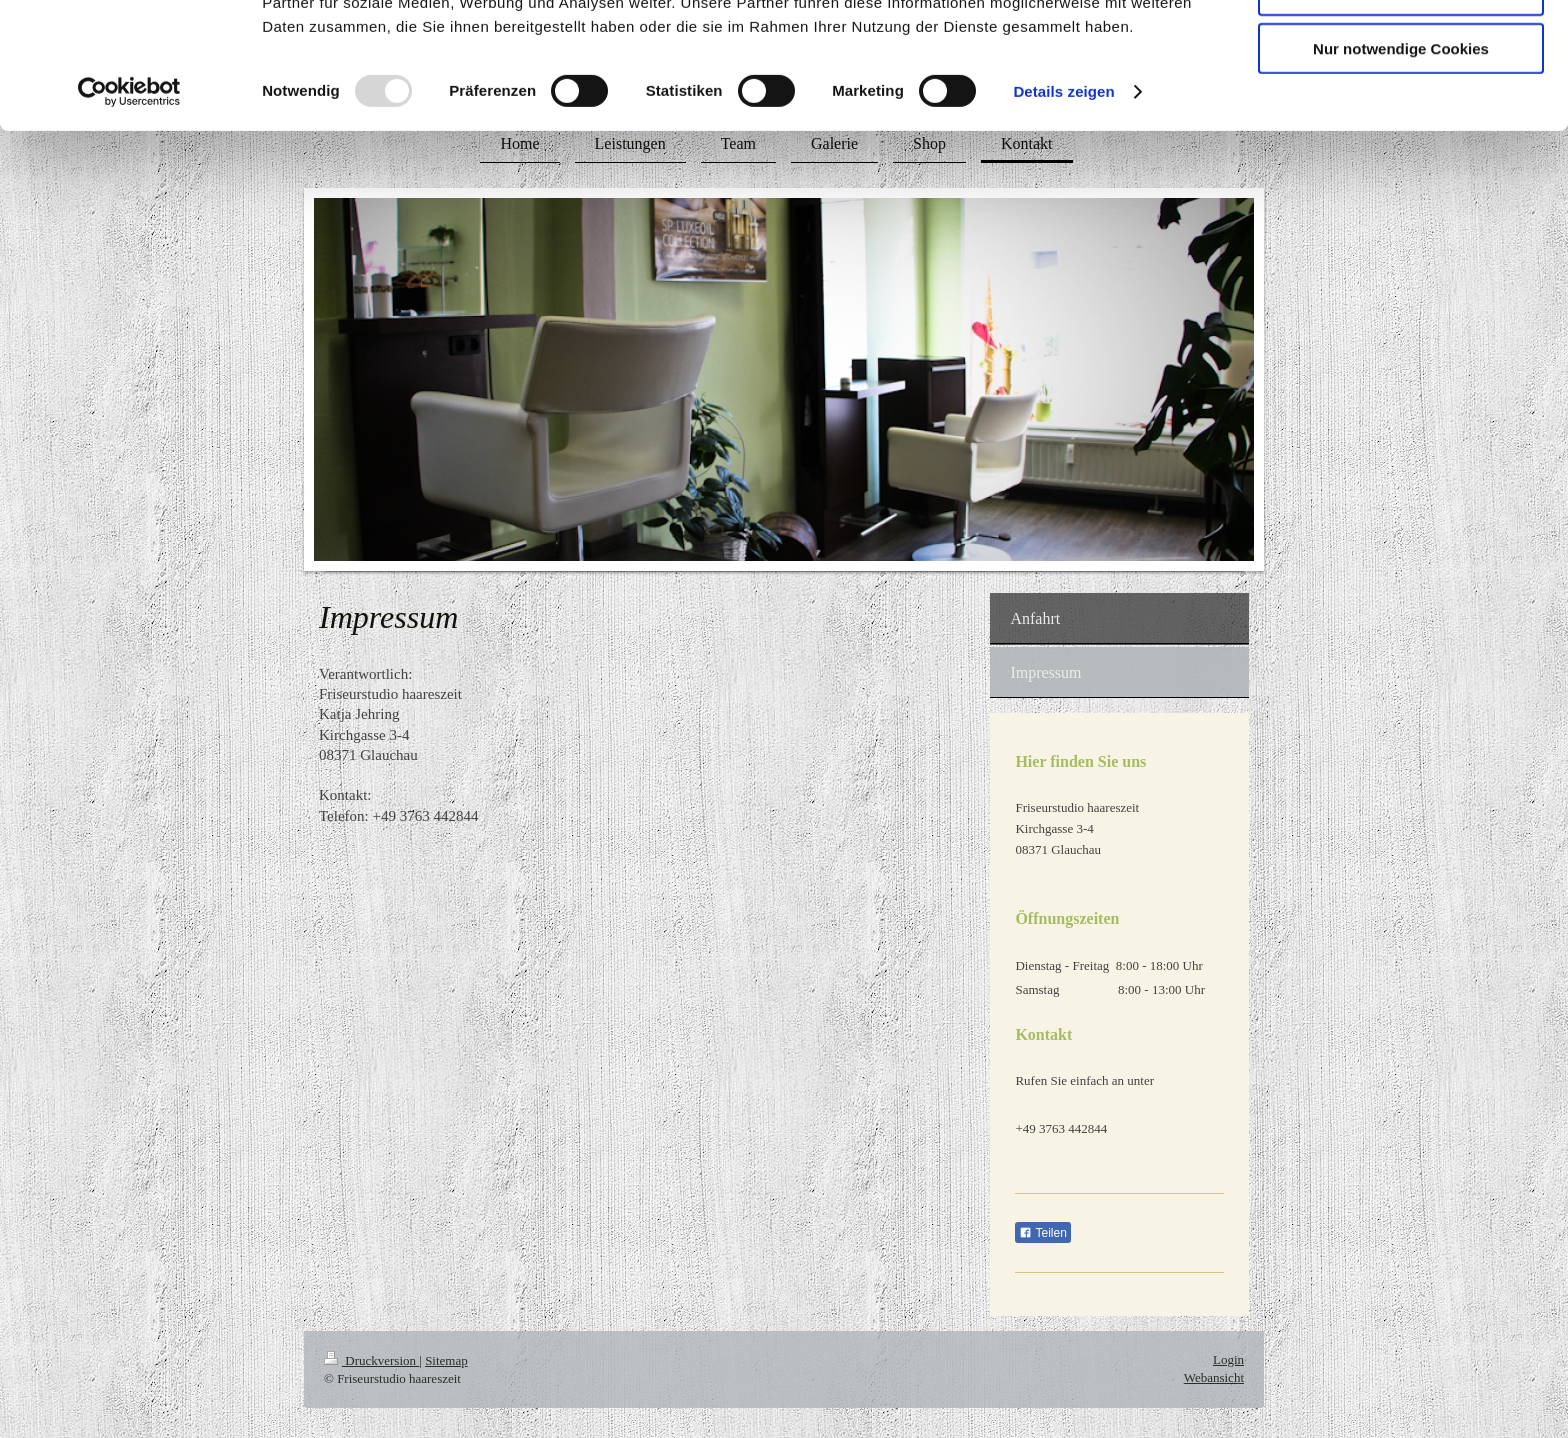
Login (1228, 1359)
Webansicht (1214, 1377)
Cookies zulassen (1401, 49)
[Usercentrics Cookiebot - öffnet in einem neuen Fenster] (129, 210)
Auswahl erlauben (1401, 108)
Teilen (1042, 1233)
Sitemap (446, 1360)
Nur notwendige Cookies (1401, 166)
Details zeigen (1063, 209)
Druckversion (371, 1360)
